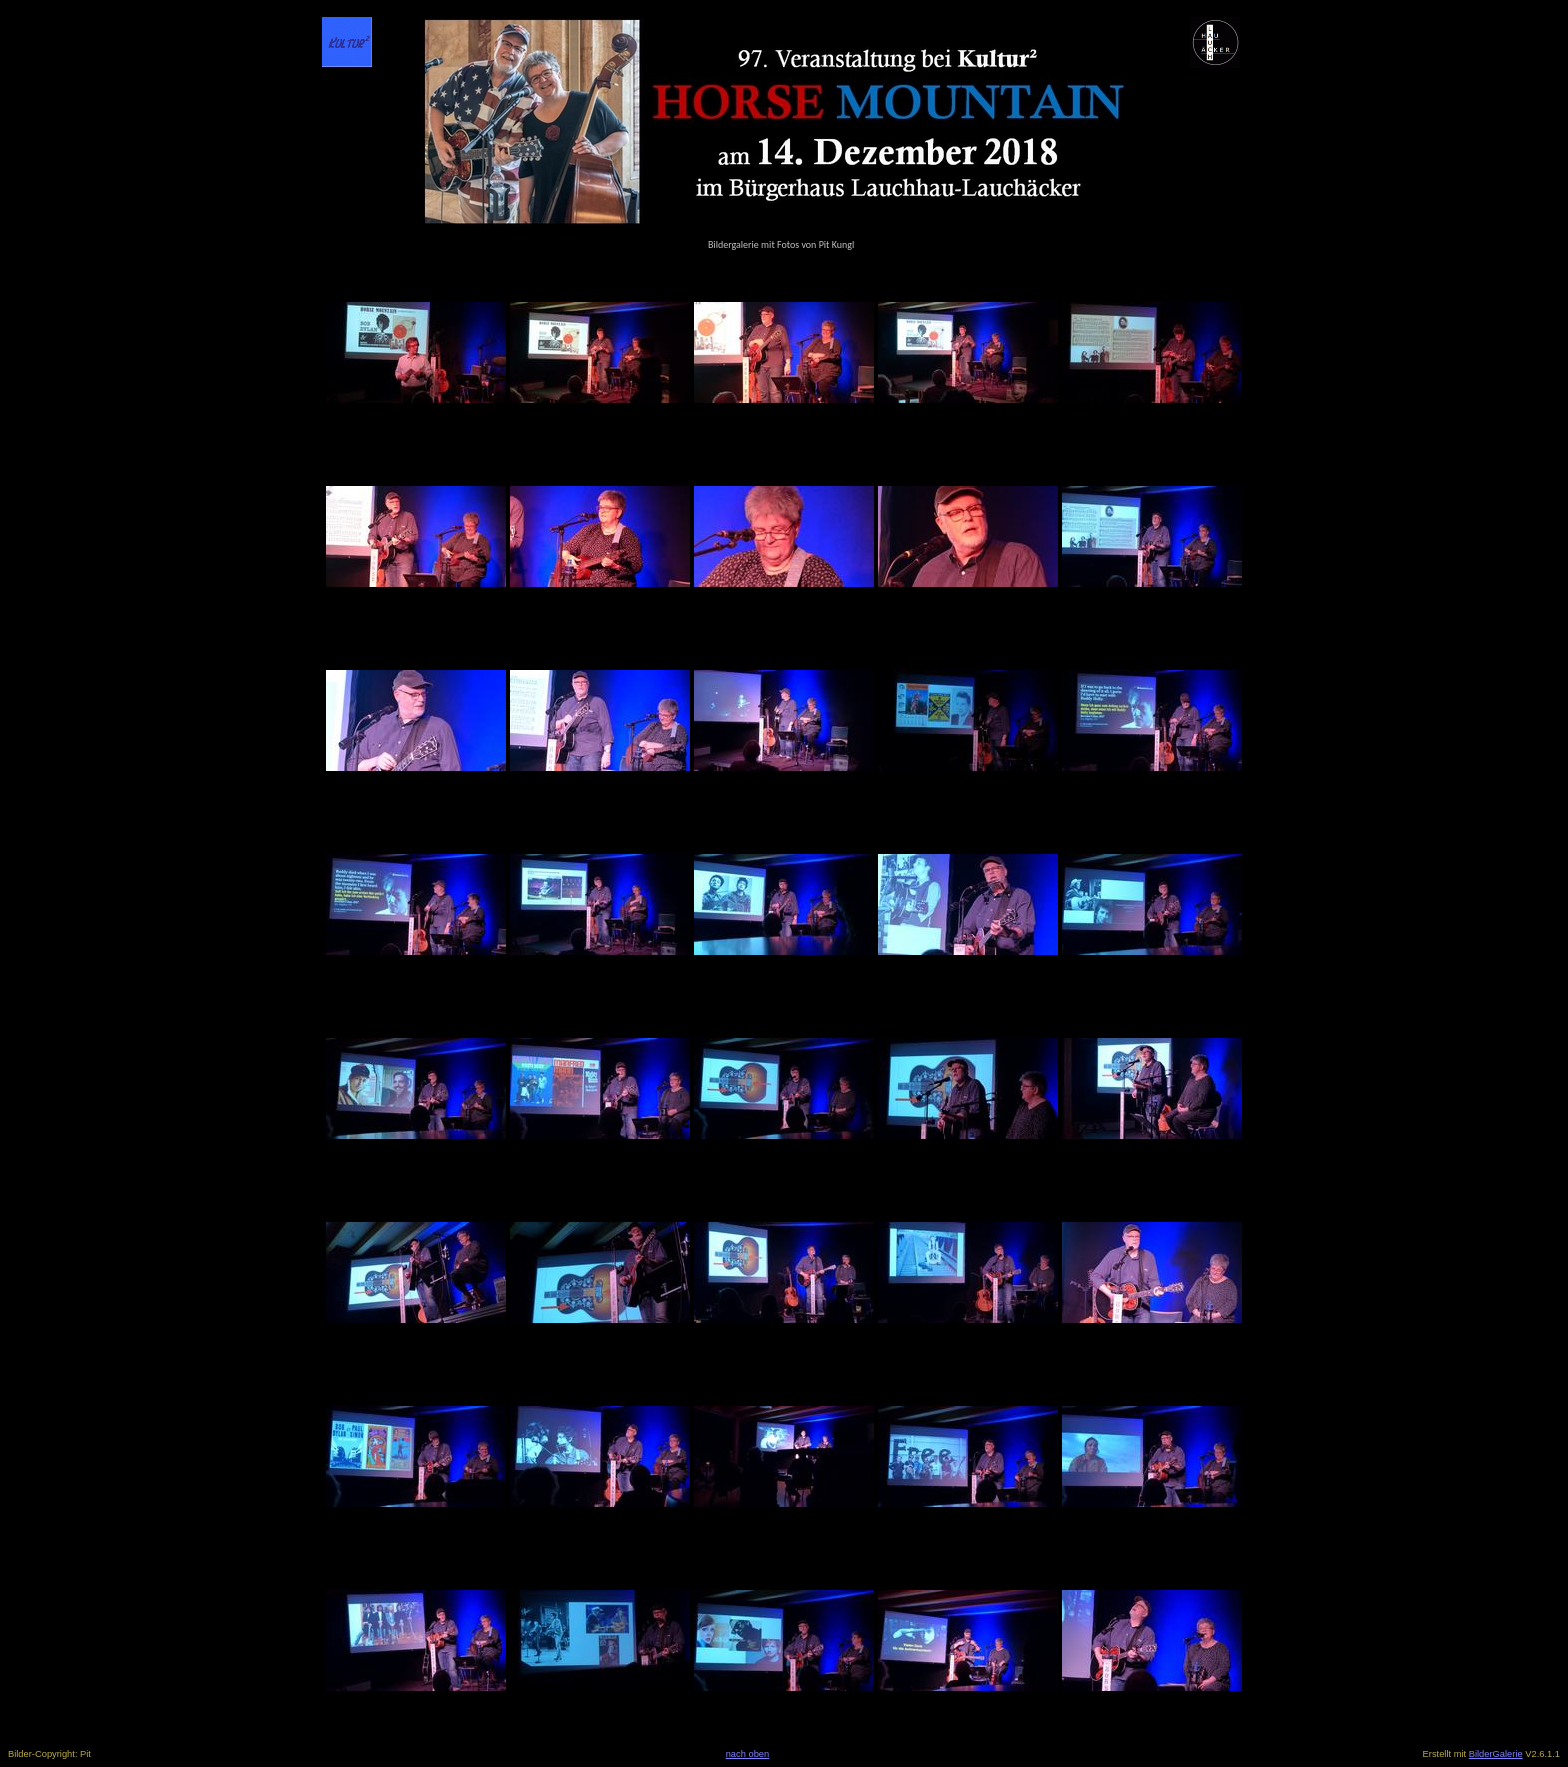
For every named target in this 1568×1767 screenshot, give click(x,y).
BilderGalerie (1496, 1754)
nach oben (748, 1754)
